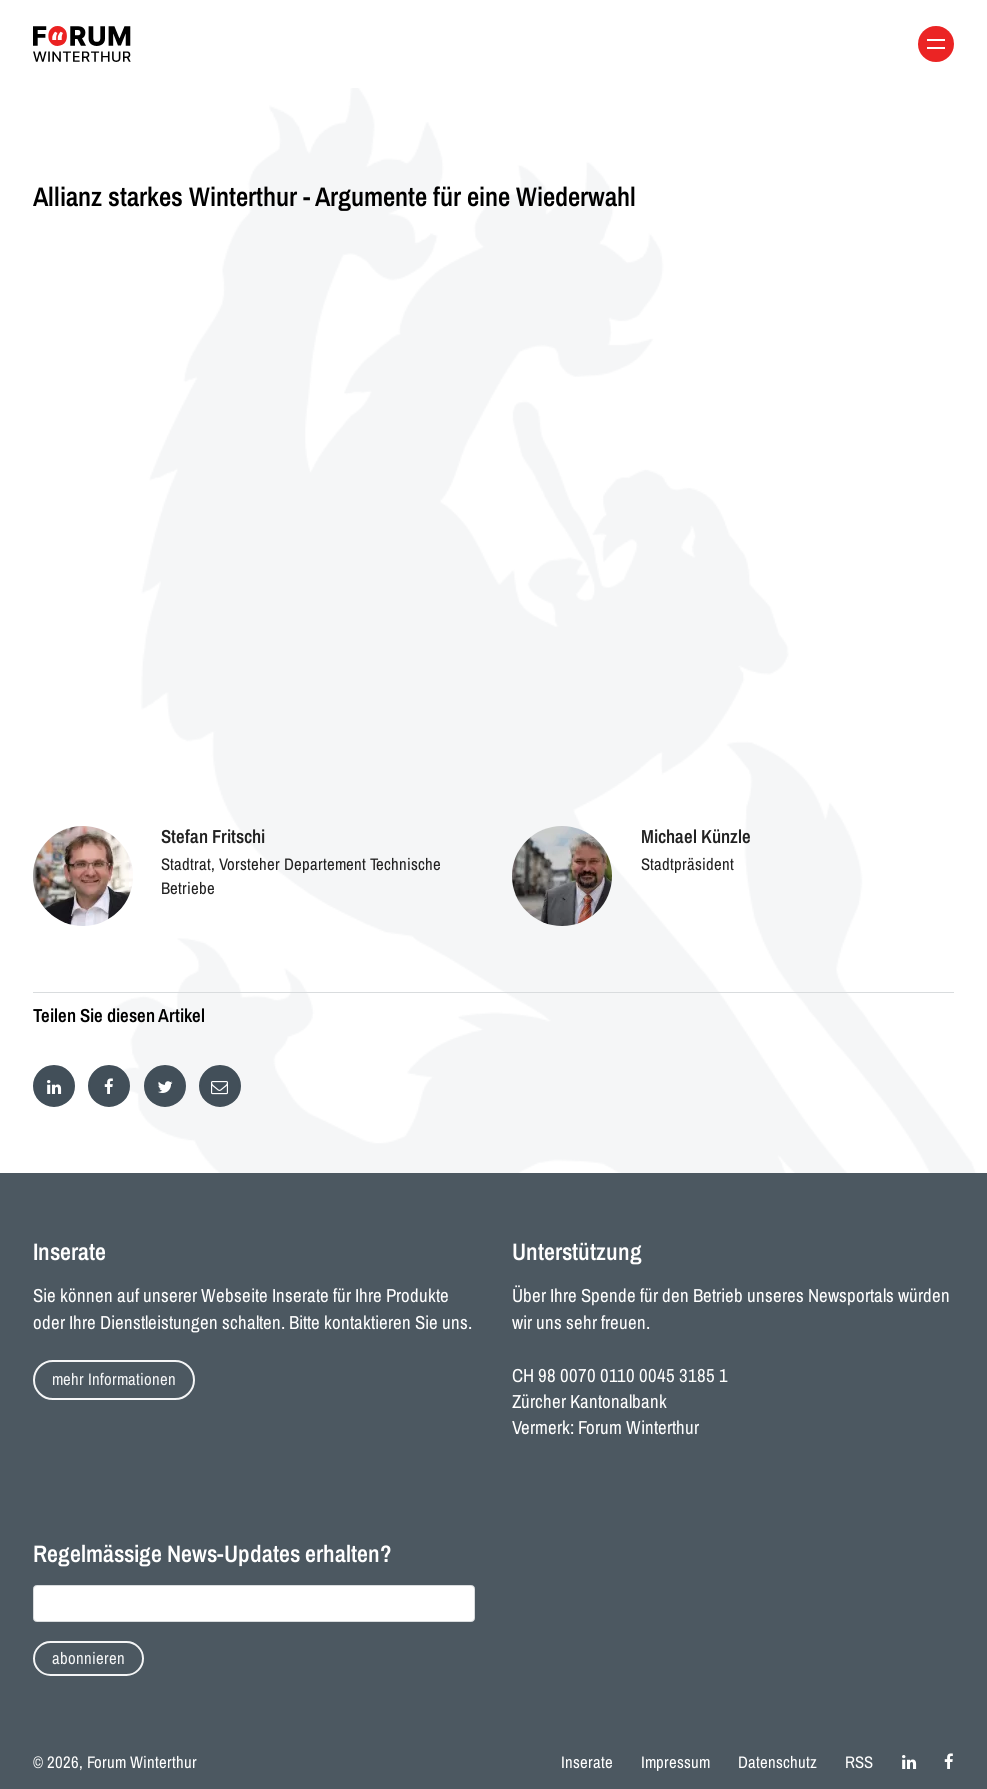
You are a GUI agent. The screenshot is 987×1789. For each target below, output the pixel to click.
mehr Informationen (114, 1379)
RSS (859, 1762)
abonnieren (88, 1658)
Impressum (675, 1762)
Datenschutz (777, 1762)
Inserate (587, 1762)
